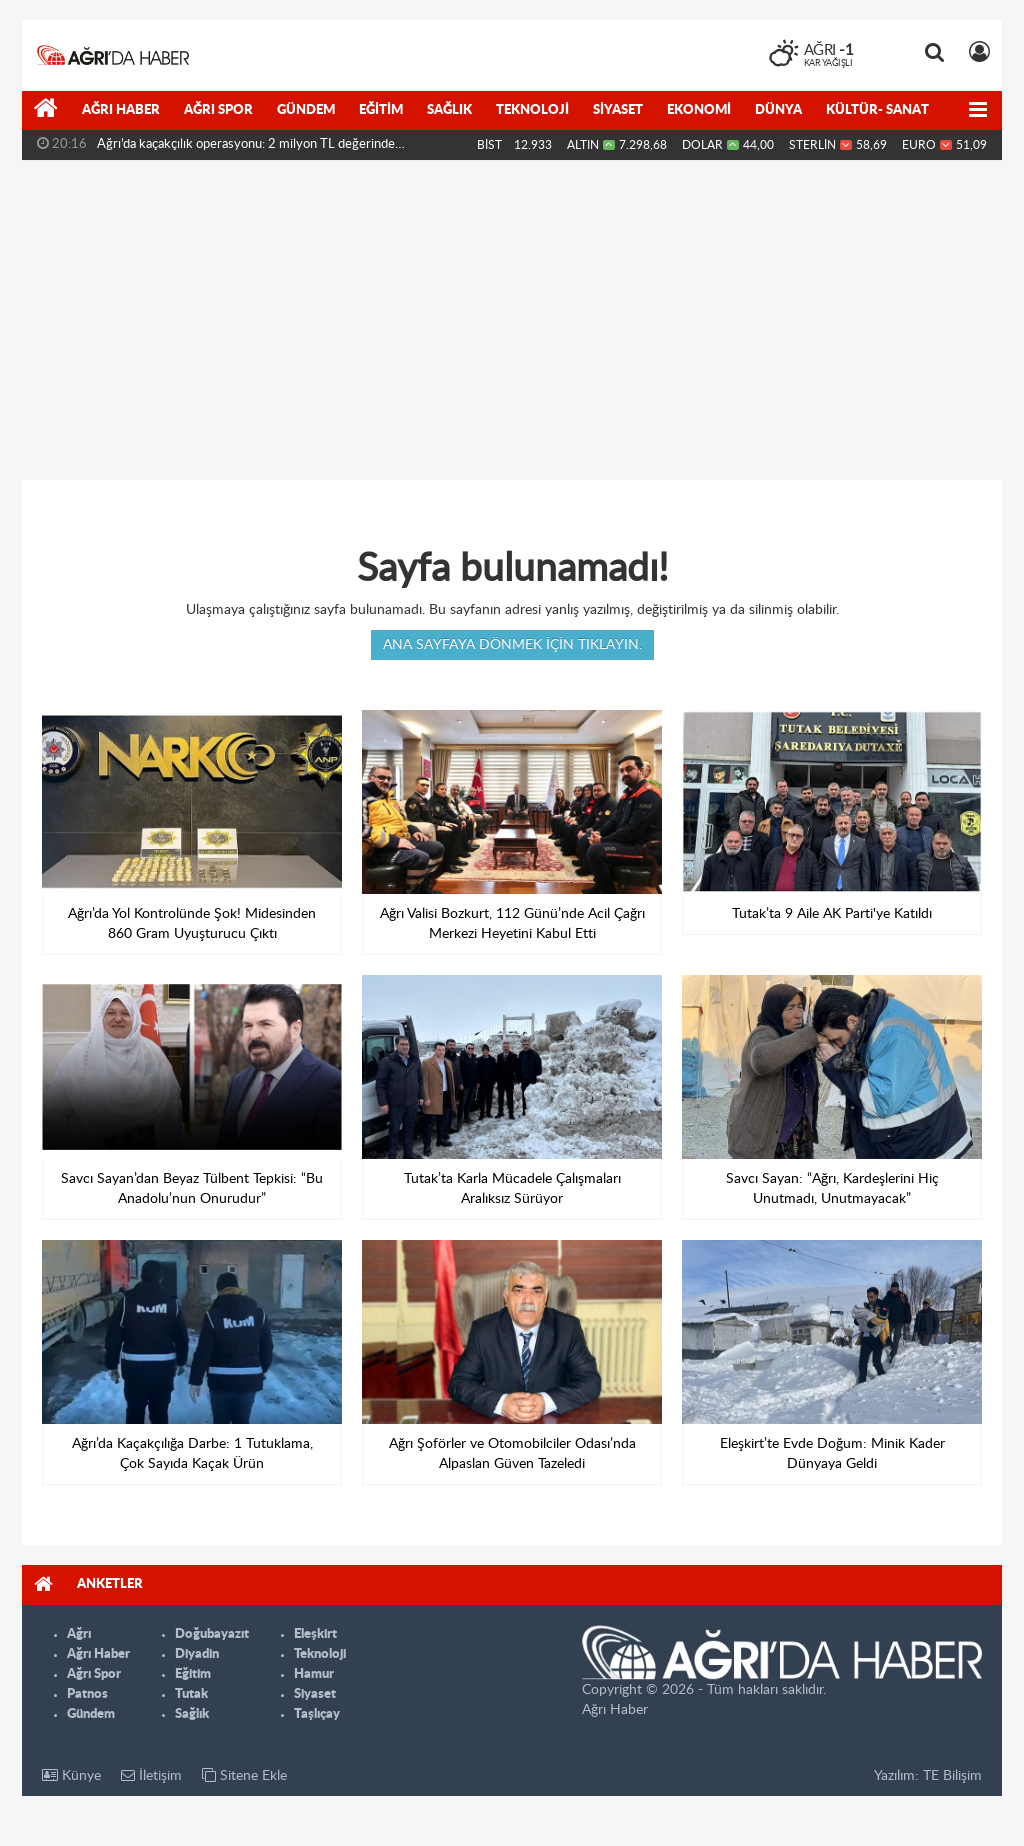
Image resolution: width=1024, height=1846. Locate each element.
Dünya (778, 110)
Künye (71, 1775)
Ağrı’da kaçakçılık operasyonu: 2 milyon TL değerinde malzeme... (246, 149)
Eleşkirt (315, 1634)
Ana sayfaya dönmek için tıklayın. (512, 645)
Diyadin (197, 1654)
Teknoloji (532, 110)
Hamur (314, 1674)
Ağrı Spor (218, 110)
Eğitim (381, 110)
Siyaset (618, 110)
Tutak (191, 1694)
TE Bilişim (952, 1776)
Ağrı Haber (121, 110)
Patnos (87, 1694)
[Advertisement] (512, 320)
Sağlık (449, 110)
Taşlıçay (317, 1714)
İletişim (151, 1775)
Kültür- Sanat (877, 110)
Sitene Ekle (244, 1775)
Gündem (306, 110)
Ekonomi (699, 110)
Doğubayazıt (212, 1634)
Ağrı (79, 1634)
